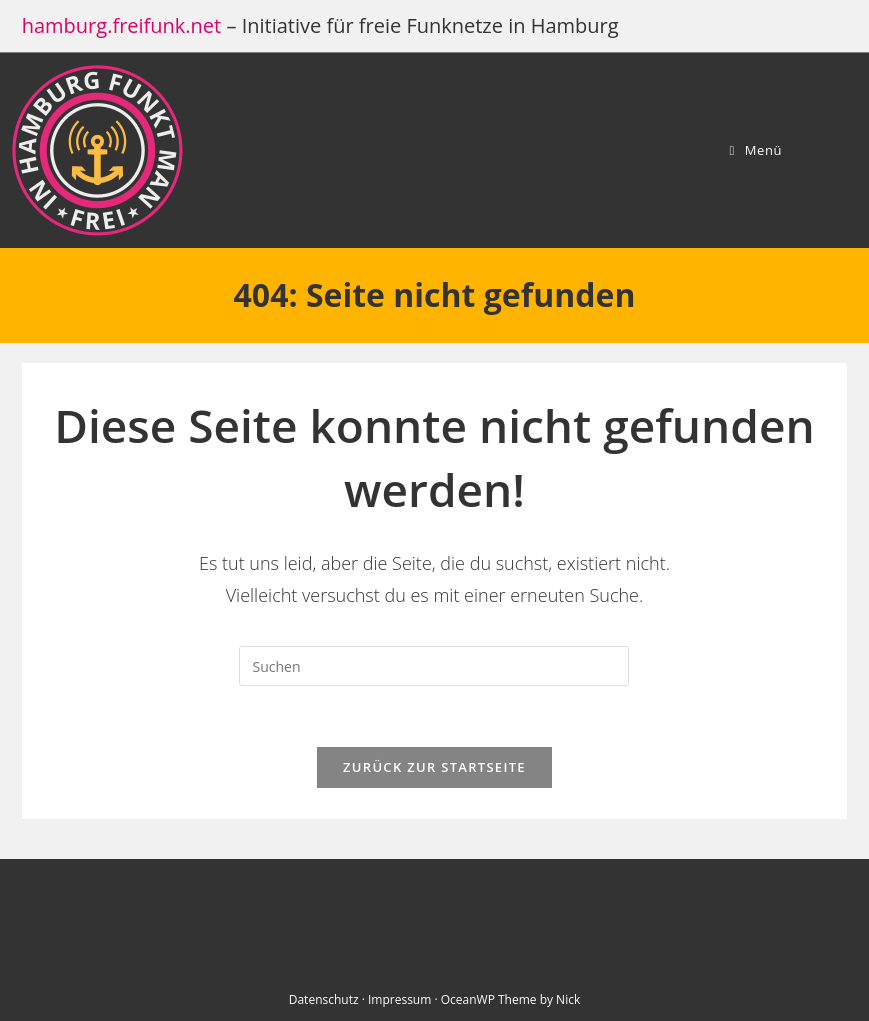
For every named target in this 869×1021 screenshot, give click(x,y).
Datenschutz (324, 999)
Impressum (399, 999)
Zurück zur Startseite (434, 767)
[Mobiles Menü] (755, 150)
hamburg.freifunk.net (122, 25)
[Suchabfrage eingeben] (434, 666)
